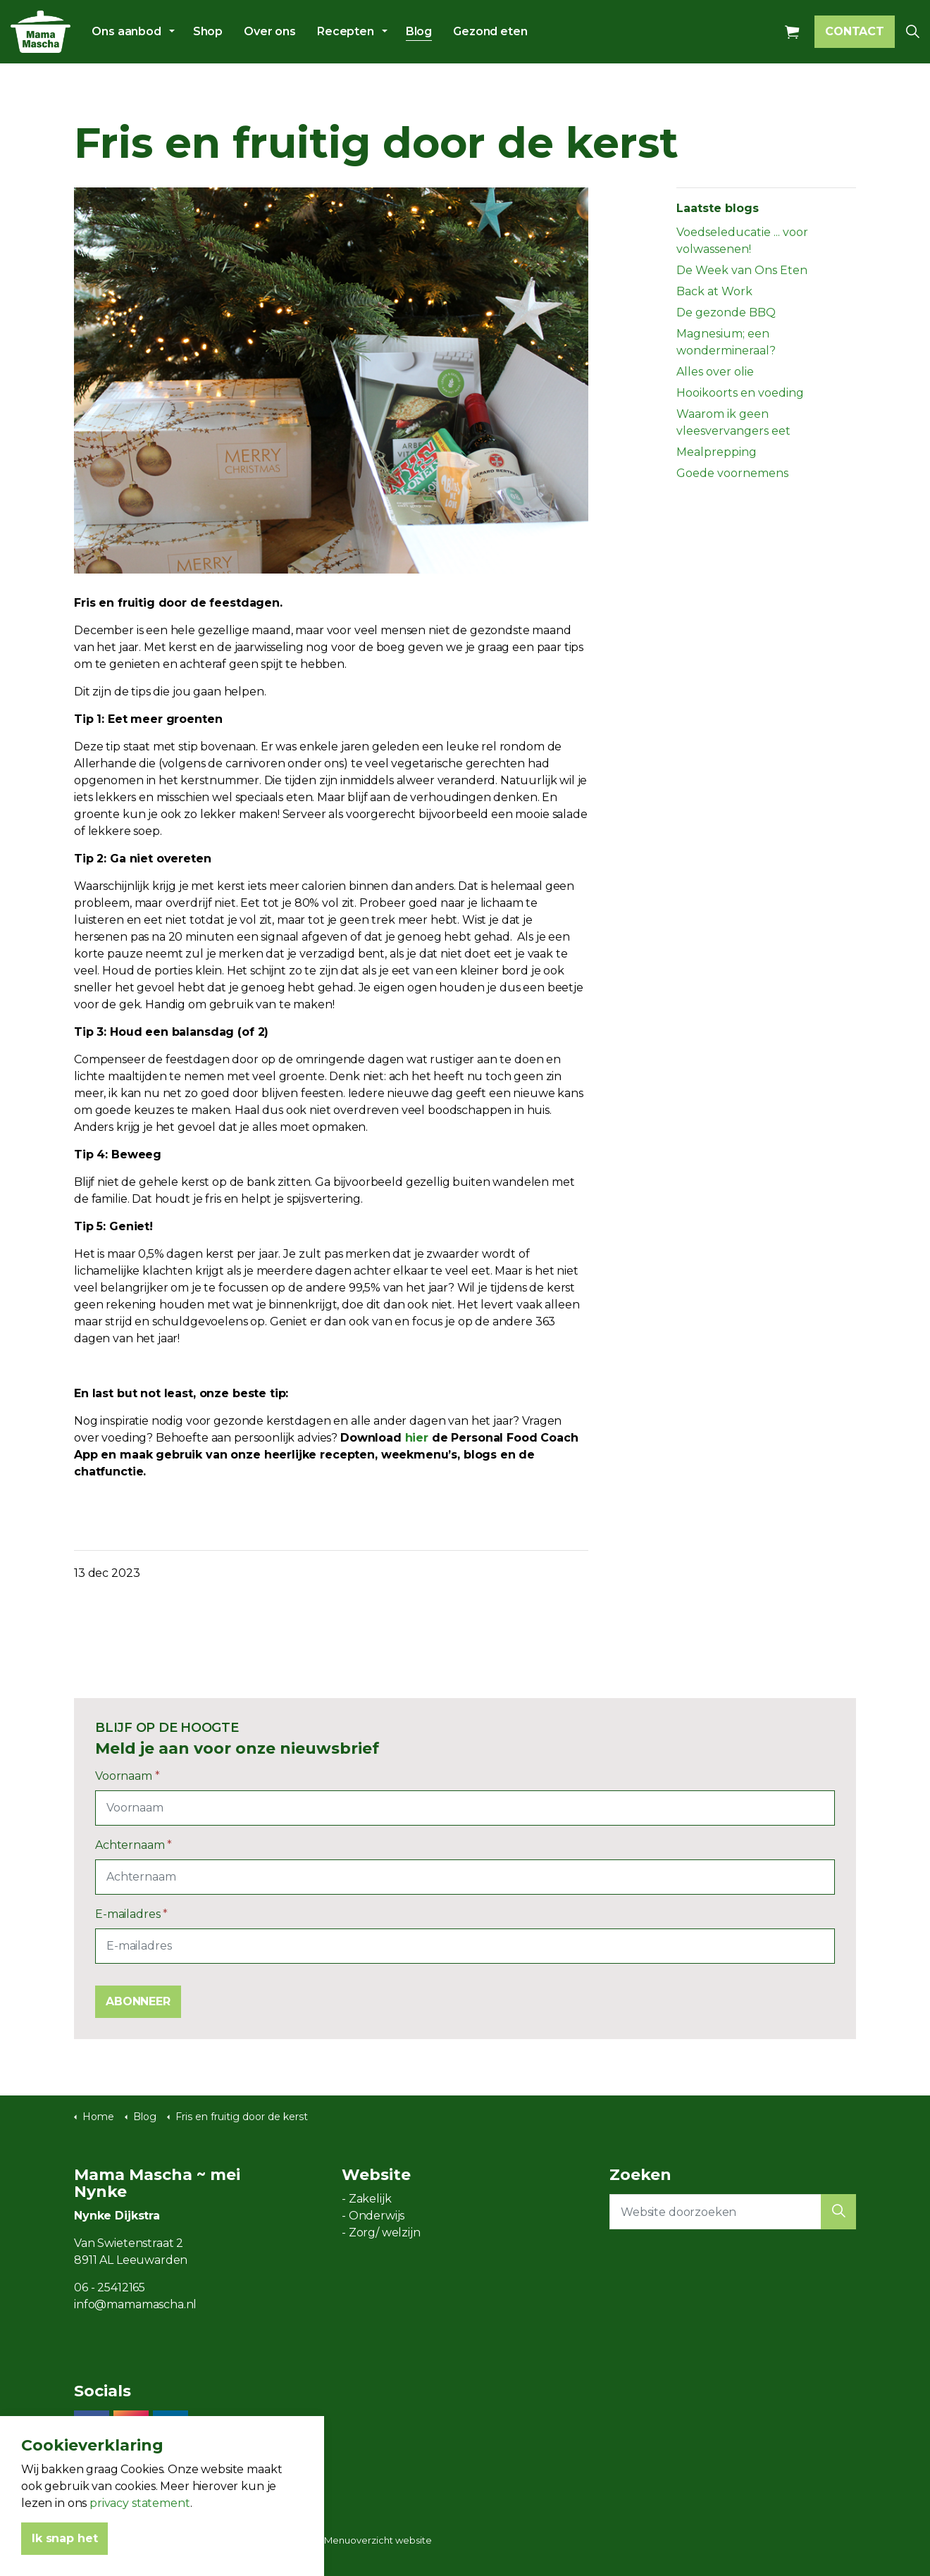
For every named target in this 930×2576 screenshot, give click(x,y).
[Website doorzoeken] (732, 2211)
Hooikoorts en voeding (740, 393)
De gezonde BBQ (726, 312)
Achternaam (133, 1845)
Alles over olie (715, 371)
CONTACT (854, 31)
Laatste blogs (717, 208)
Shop (208, 31)
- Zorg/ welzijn (381, 2232)
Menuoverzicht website (378, 2540)
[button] (838, 2211)
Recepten (345, 31)
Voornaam (127, 1776)
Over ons (270, 31)
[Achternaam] (465, 1877)
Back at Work (714, 291)
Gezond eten (490, 31)
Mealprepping (716, 452)
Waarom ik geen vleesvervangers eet (733, 422)
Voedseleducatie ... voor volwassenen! (742, 240)
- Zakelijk (367, 2198)
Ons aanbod (126, 31)
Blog (419, 31)
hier (416, 1437)
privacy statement (139, 2525)
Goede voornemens (732, 473)
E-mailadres (131, 1914)
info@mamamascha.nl (135, 2304)
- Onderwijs (373, 2215)
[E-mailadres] (465, 1946)
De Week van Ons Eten (741, 270)
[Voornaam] (465, 1808)
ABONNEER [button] (138, 2001)
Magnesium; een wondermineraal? (726, 342)
